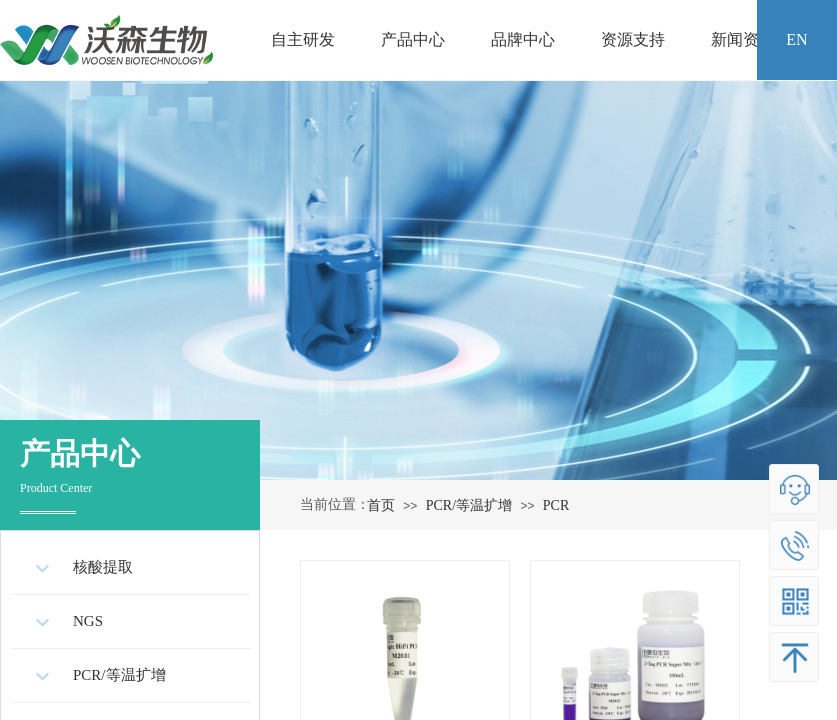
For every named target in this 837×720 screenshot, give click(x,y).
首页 (381, 505)
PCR (556, 505)
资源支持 (633, 39)
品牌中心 (523, 39)
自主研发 (303, 39)
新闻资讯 (743, 39)
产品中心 (413, 39)
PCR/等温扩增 (469, 505)
